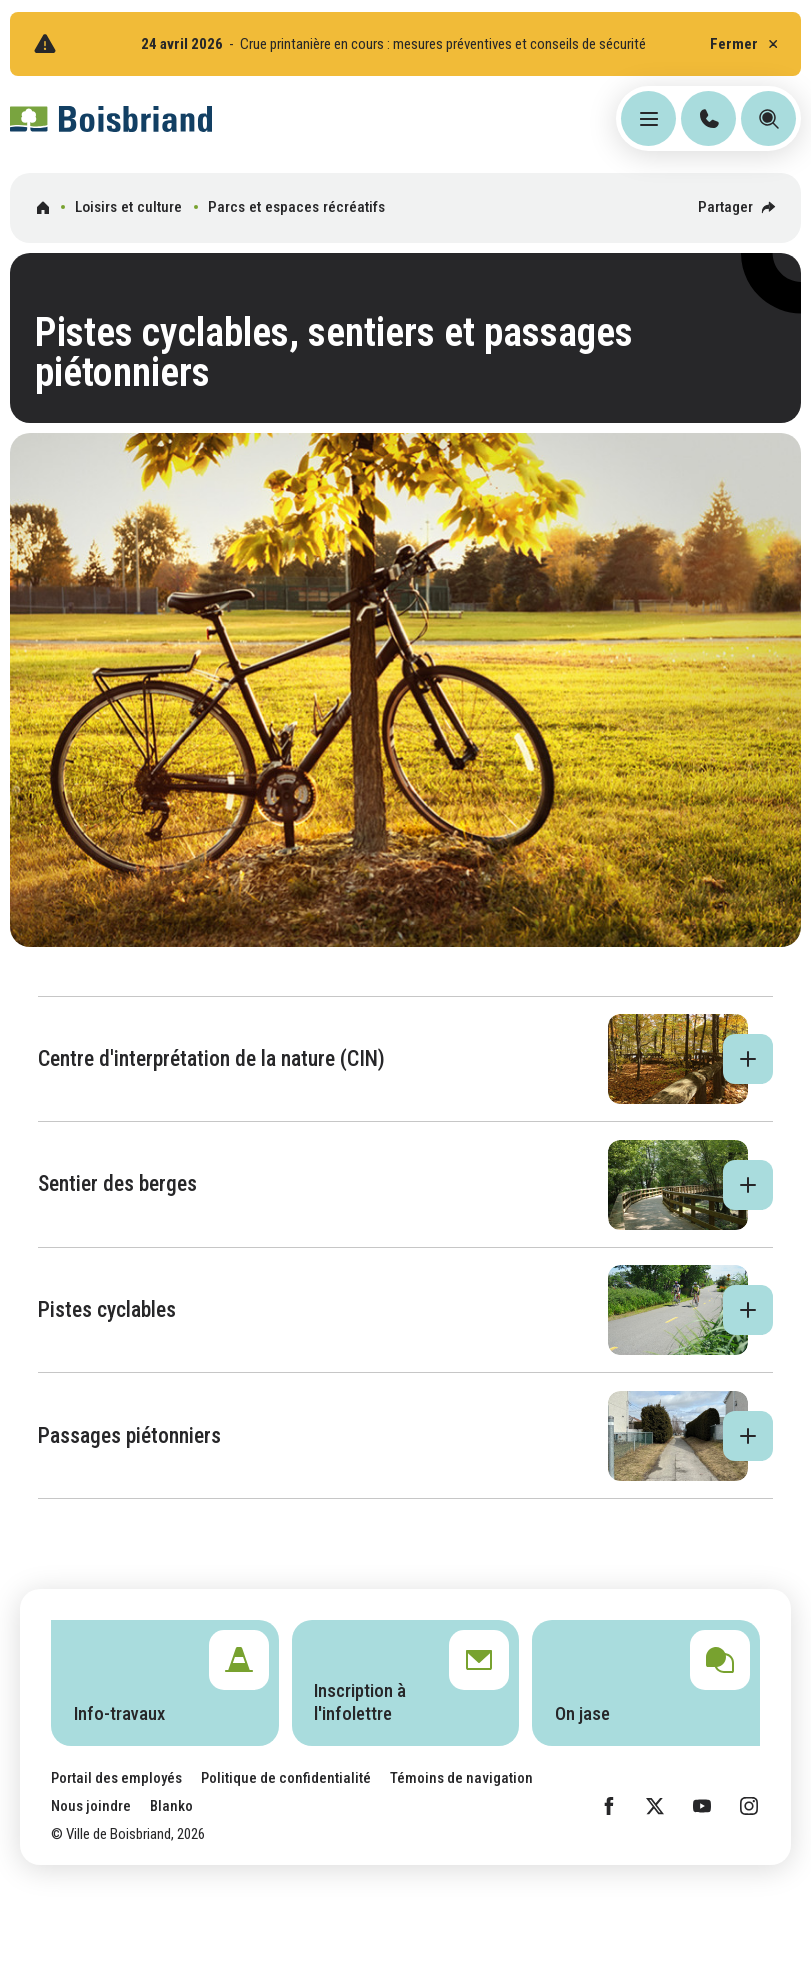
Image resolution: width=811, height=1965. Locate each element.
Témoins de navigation (461, 1778)
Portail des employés (116, 1778)
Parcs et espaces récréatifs (296, 207)
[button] (405, 1059)
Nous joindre (91, 1806)
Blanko (171, 1806)
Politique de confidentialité (286, 1778)
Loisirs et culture (128, 207)
